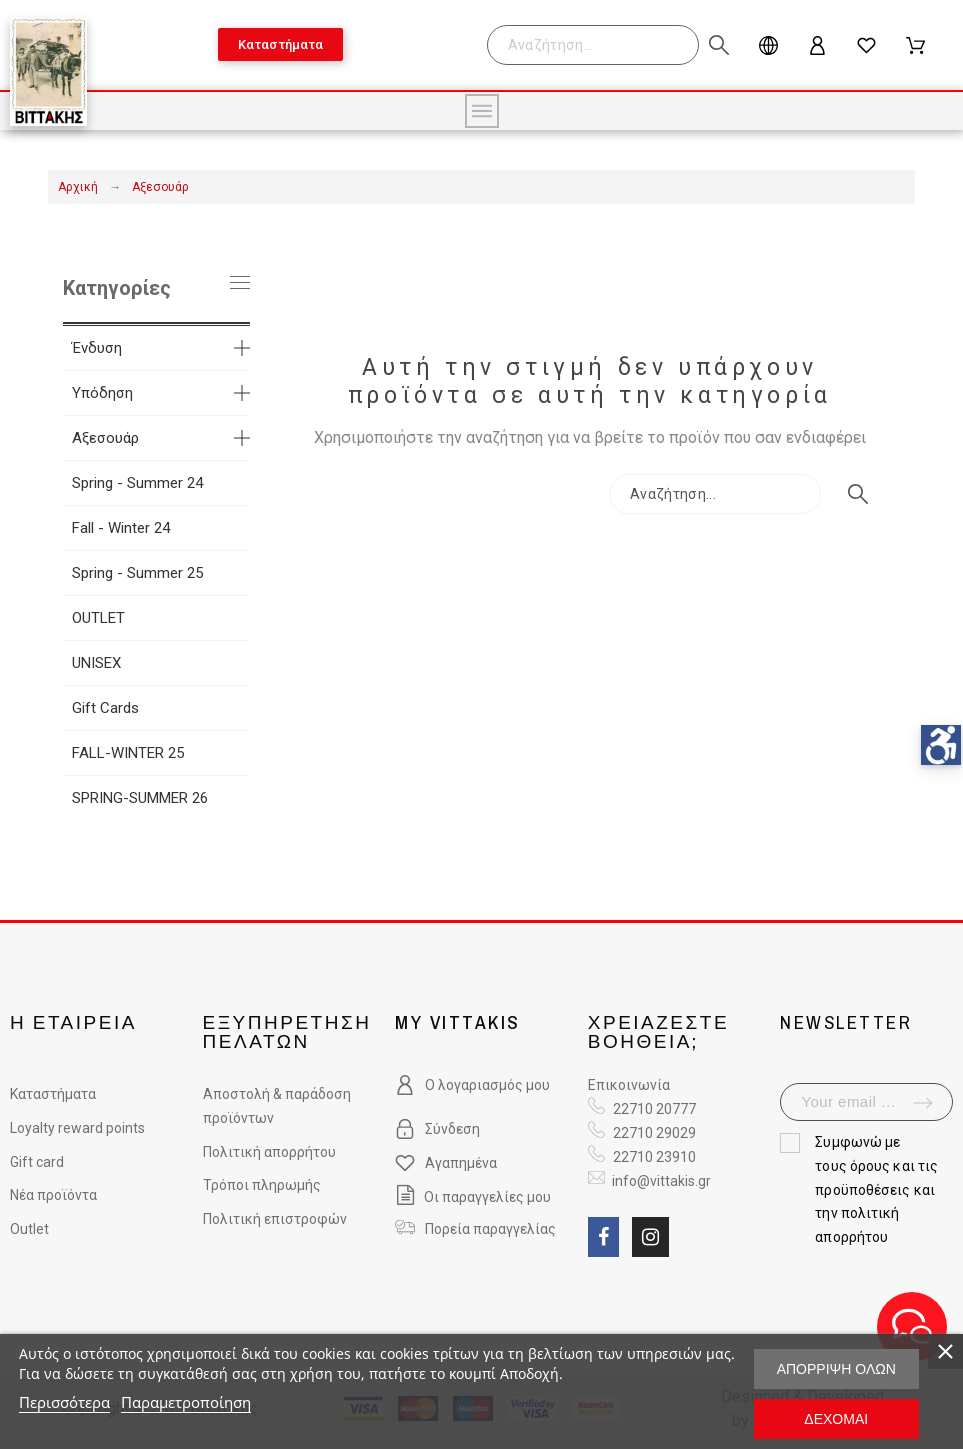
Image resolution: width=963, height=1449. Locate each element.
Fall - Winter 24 (121, 528)
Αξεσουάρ (105, 438)
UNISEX (96, 663)
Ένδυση (97, 348)
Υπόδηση (102, 393)
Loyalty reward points (77, 1128)
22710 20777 (654, 1109)
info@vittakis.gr (660, 1181)
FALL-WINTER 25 (128, 753)
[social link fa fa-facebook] (603, 1237)
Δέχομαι (836, 1419)
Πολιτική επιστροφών (275, 1219)
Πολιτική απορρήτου (269, 1152)
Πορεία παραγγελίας (490, 1229)
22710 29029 (654, 1133)
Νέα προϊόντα (53, 1195)
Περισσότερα (64, 1402)
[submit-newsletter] (923, 1103)
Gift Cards (105, 708)
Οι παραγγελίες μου (473, 1197)
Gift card (37, 1162)
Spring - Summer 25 (137, 573)
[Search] (603, 45)
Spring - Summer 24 (137, 483)
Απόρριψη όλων (836, 1369)
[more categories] (242, 348)
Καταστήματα (53, 1094)
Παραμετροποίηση (186, 1402)
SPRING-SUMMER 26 (140, 798)
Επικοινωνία (629, 1085)
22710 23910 (654, 1157)
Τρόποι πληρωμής (262, 1185)
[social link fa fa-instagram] (650, 1237)
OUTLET (98, 618)
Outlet (29, 1229)
